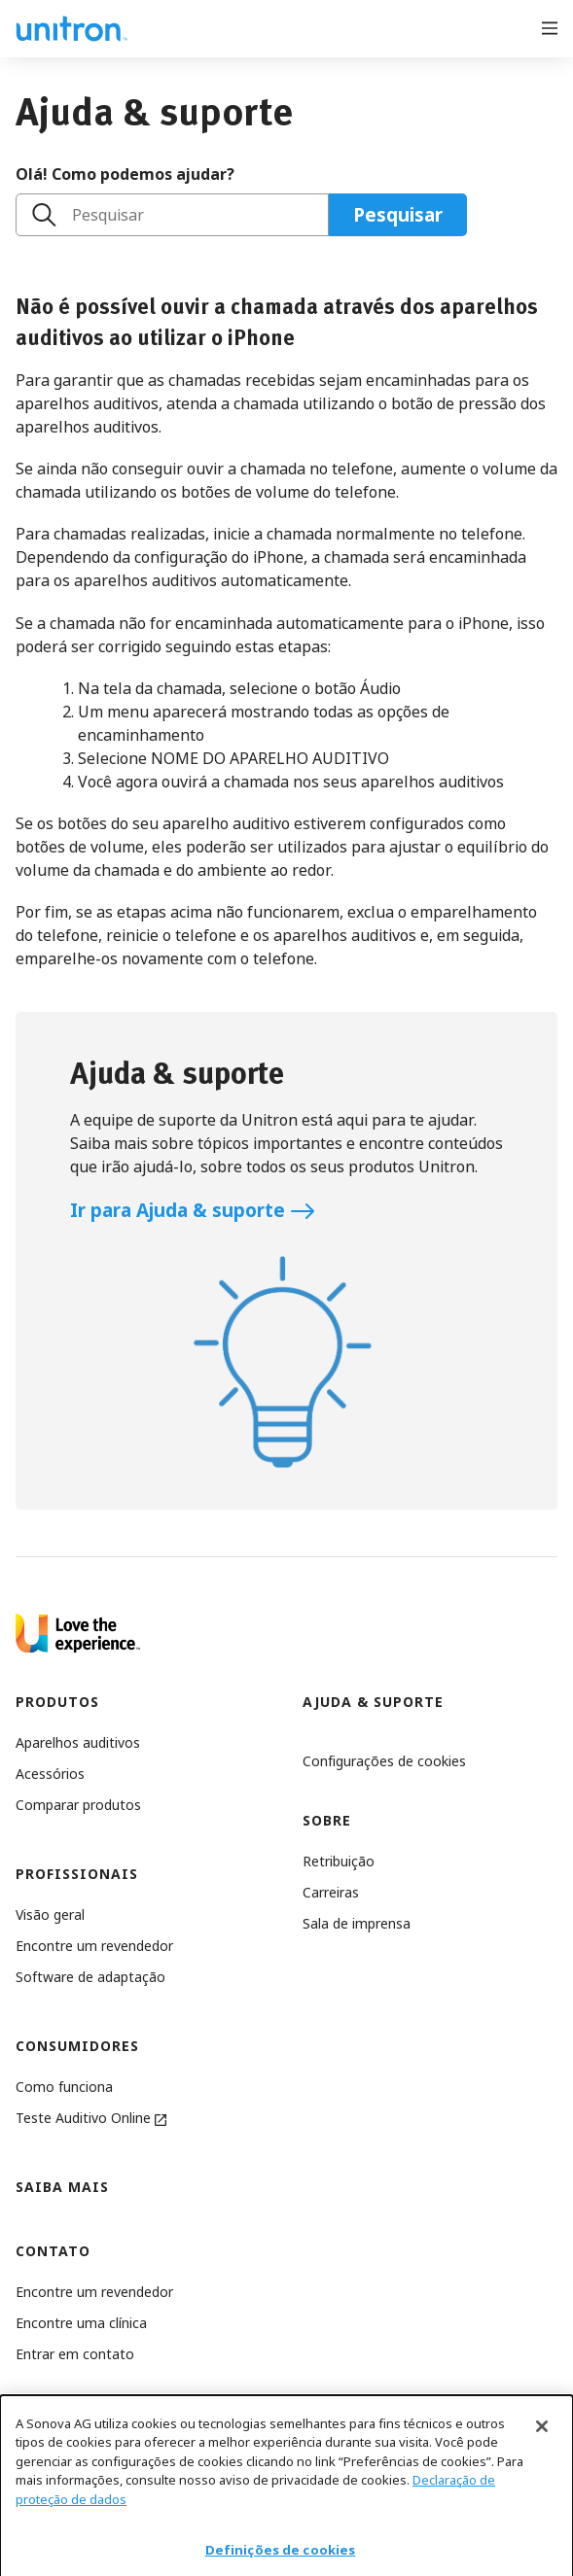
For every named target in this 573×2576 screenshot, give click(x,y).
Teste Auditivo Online (91, 2117)
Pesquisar (108, 215)
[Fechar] (541, 2441)
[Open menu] (549, 26)
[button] (384, 1761)
